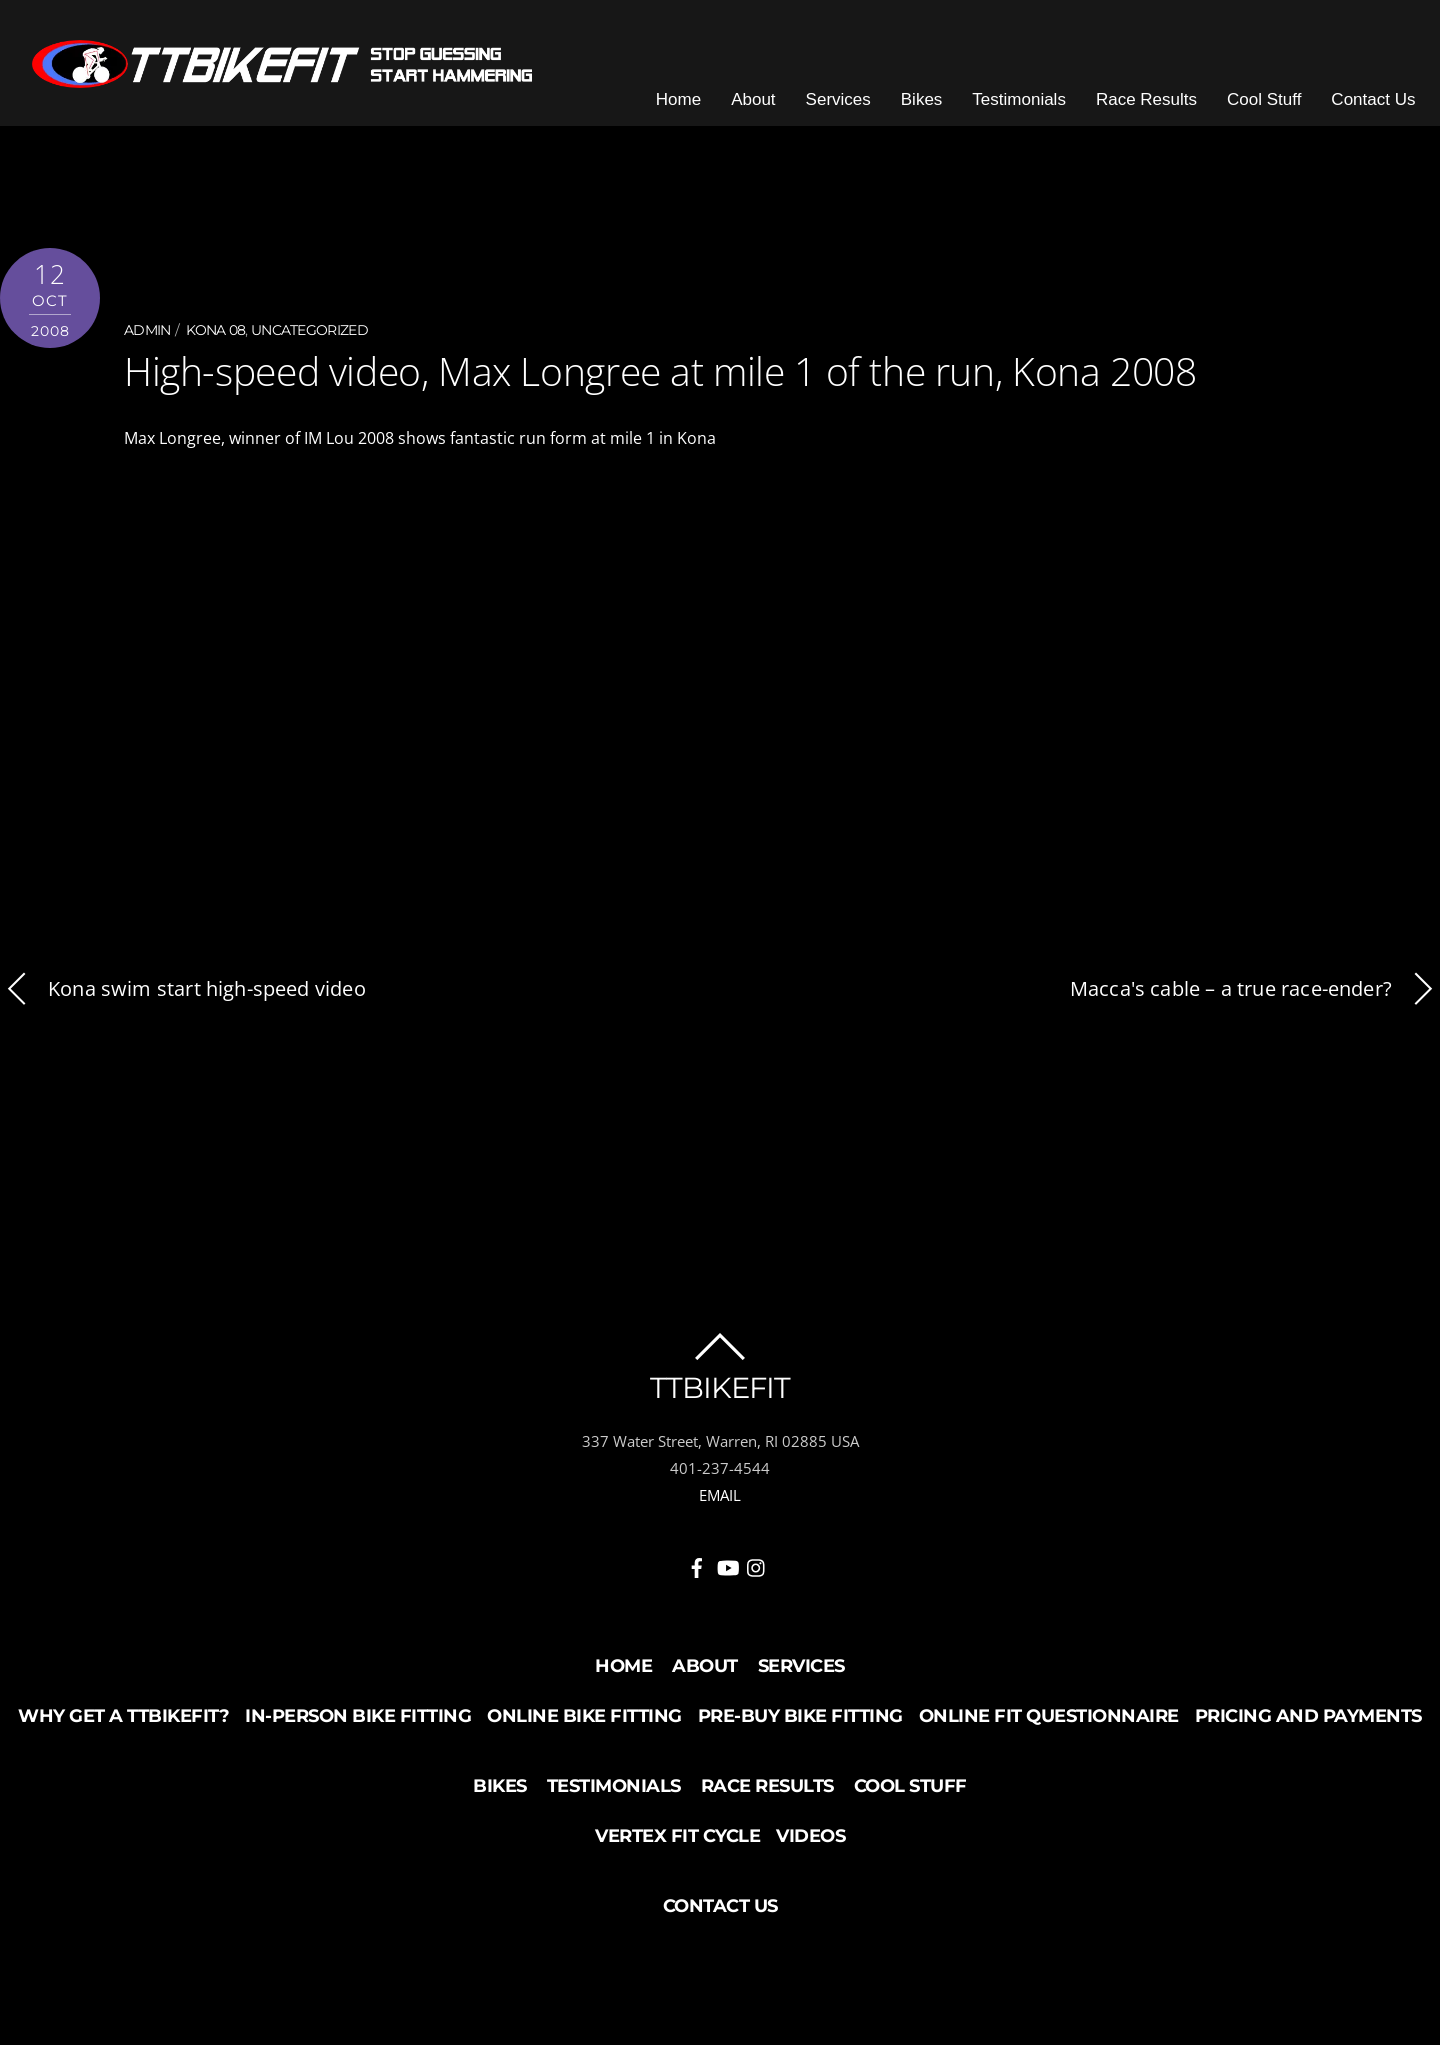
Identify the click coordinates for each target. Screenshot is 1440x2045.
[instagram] (757, 1572)
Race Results (1157, 109)
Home (689, 109)
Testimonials (1031, 109)
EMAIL (720, 1503)
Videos (810, 1845)
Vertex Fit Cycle (677, 1845)
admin (147, 341)
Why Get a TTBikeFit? (123, 1725)
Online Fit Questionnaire (1049, 1725)
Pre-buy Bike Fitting (800, 1725)
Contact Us (1385, 109)
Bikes (933, 109)
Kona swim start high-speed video (183, 997)
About (765, 109)
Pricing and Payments (1308, 1725)
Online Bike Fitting (584, 1725)
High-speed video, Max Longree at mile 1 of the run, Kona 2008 (650, 380)
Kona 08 (215, 341)
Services (849, 109)
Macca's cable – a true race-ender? (1255, 997)
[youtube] (727, 1572)
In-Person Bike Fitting (358, 1725)
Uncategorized (309, 341)
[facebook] (697, 1572)
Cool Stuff (1276, 109)
